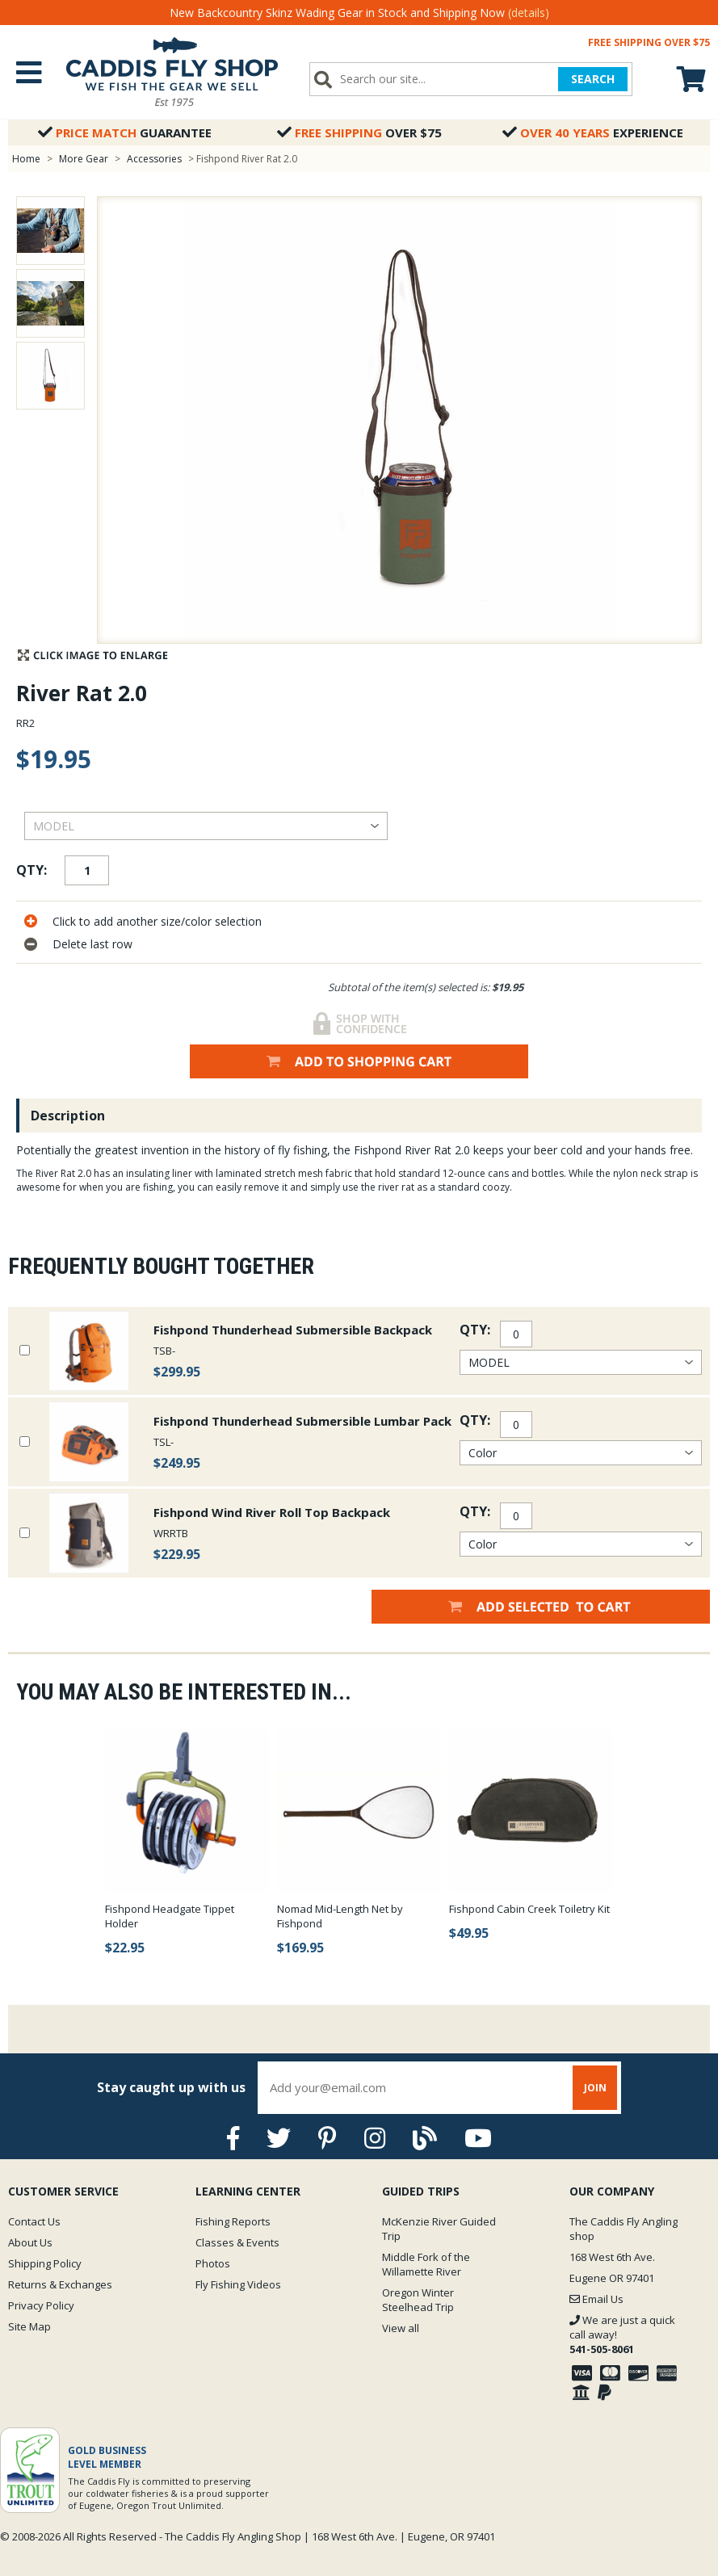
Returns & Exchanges (60, 2284)
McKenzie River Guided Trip (439, 2228)
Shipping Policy (45, 2263)
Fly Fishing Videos (238, 2284)
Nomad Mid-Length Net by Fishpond (340, 1916)
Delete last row (92, 944)
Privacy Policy (41, 2305)
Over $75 (359, 132)
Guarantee (125, 132)
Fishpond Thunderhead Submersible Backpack (292, 1330)
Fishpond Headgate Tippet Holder (169, 1916)
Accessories (155, 159)
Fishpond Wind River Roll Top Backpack (271, 1512)
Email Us (596, 2299)
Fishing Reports (233, 2221)
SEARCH (593, 78)
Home (26, 159)
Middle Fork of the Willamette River (426, 2264)
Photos (212, 2263)
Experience (592, 132)
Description (68, 1115)
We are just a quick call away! (622, 2334)
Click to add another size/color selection (157, 921)
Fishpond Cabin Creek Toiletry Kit (529, 1909)
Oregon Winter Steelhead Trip (418, 2299)
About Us (30, 2242)
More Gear (83, 159)
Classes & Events (237, 2242)
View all (400, 2328)
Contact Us (34, 2221)
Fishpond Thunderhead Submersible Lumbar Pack (302, 1421)
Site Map (29, 2326)
